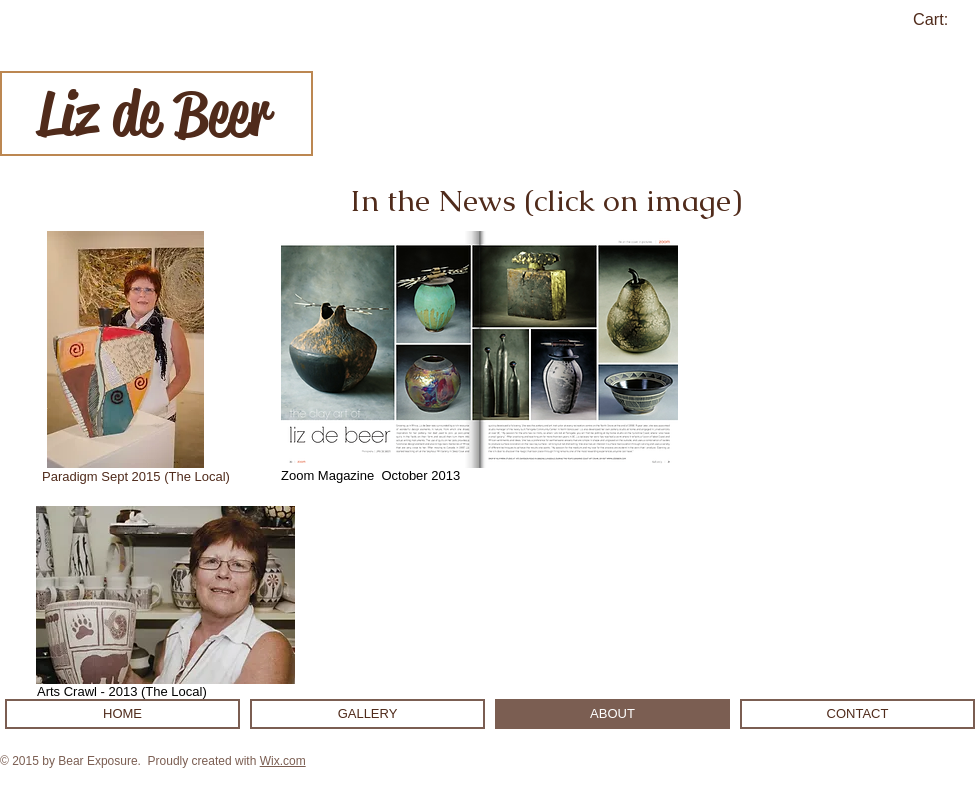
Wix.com (283, 761)
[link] (942, 19)
